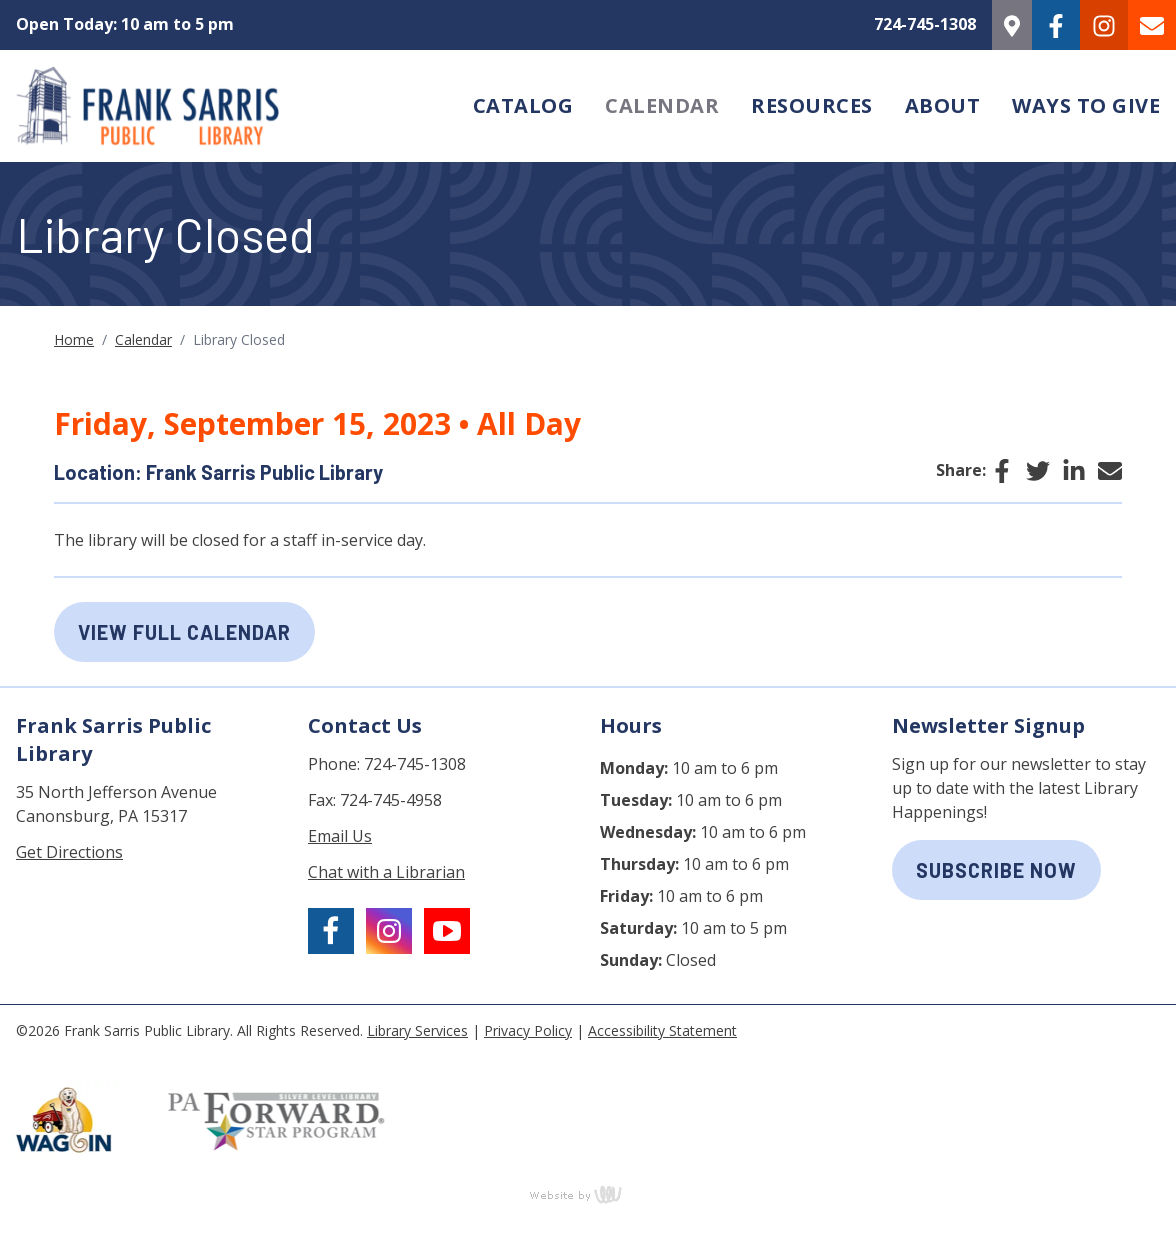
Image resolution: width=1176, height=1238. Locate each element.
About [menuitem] (943, 105)
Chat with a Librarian (386, 872)
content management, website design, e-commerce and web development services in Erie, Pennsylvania (588, 1194)
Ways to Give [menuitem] (1086, 105)
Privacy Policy (528, 1030)
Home (74, 339)
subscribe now (996, 870)
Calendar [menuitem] (662, 105)
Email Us (340, 836)
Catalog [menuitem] (523, 105)
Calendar (143, 339)
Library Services (417, 1030)
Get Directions (69, 852)
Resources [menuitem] (812, 105)
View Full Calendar (184, 632)
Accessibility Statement (662, 1030)
